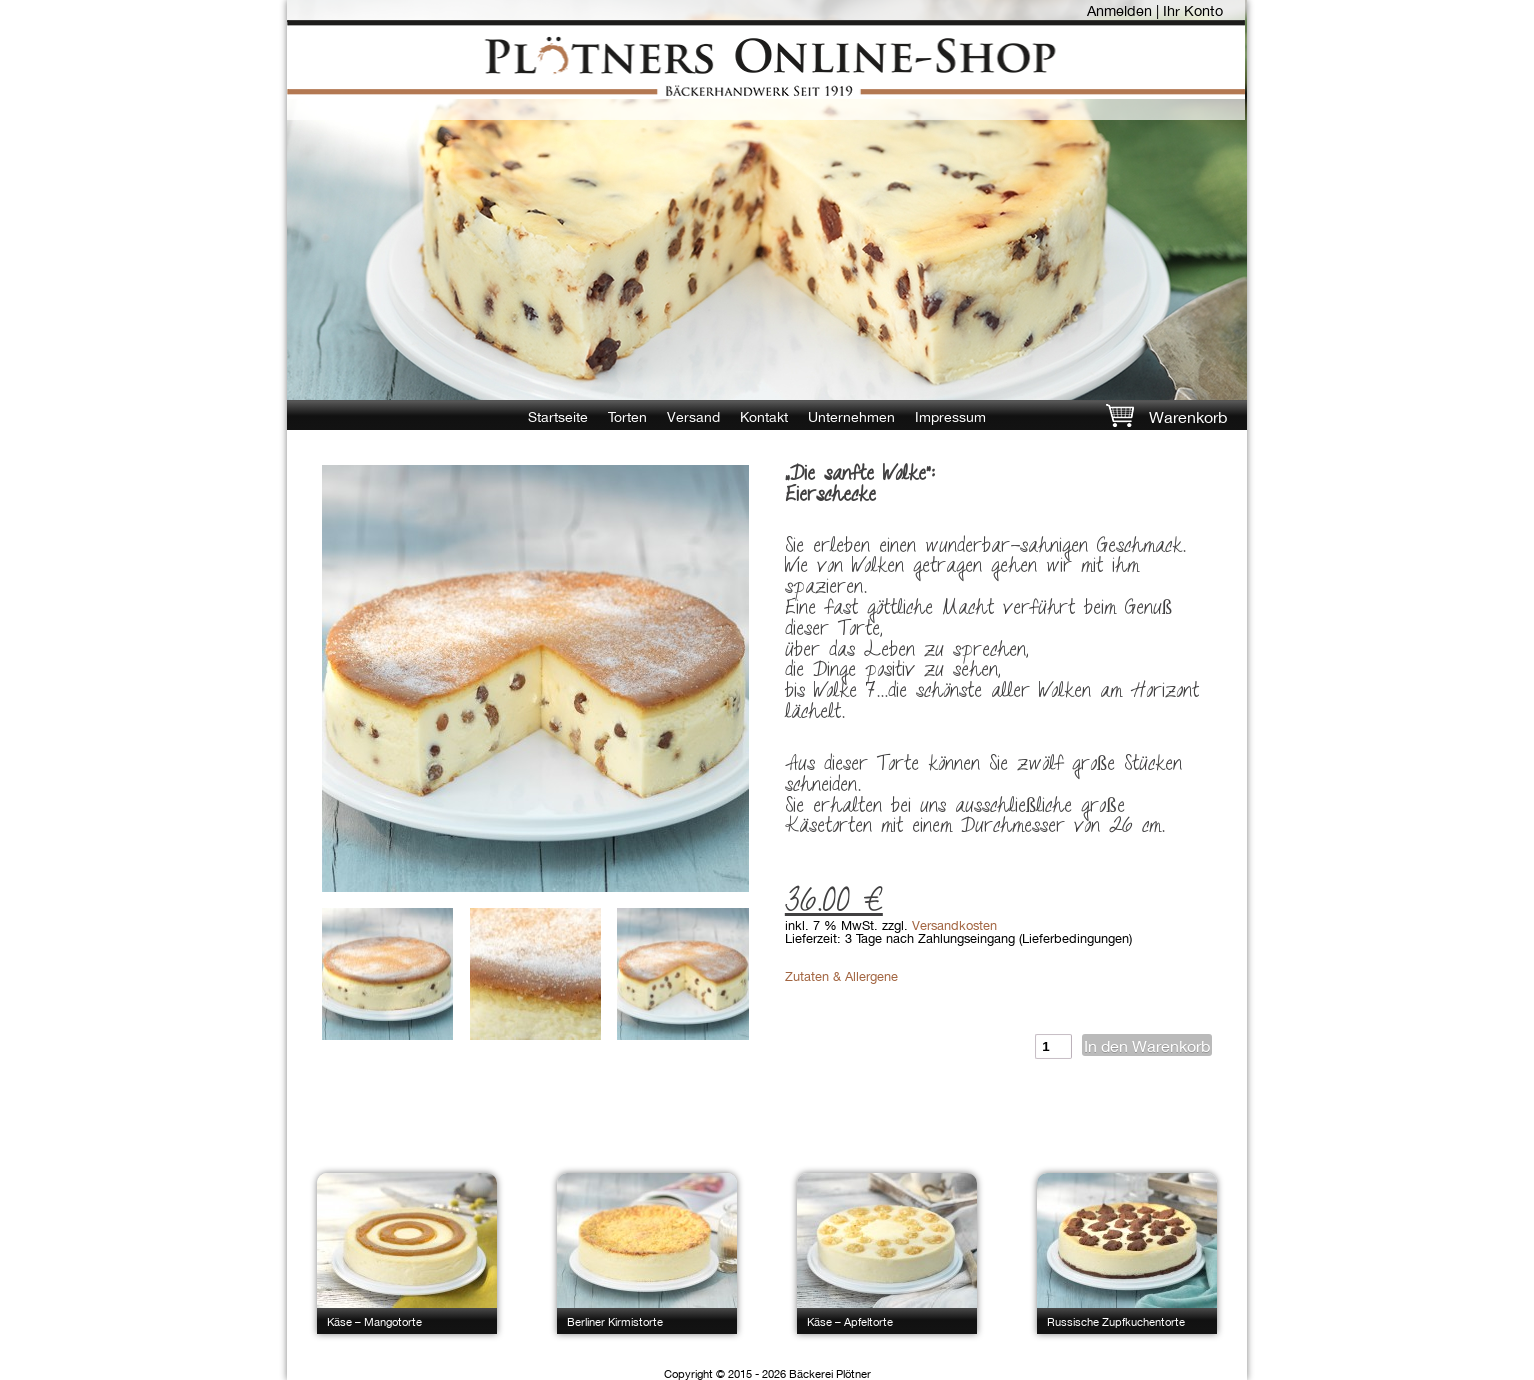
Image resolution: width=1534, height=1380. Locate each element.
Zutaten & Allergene (841, 976)
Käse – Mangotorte (374, 1321)
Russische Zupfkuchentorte (1116, 1321)
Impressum (950, 417)
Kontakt (764, 417)
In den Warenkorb (1147, 1046)
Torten (627, 417)
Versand (693, 417)
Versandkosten (954, 925)
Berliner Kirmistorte (615, 1321)
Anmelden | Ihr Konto (1155, 10)
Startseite (558, 417)
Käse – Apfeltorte (850, 1321)
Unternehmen (851, 417)
